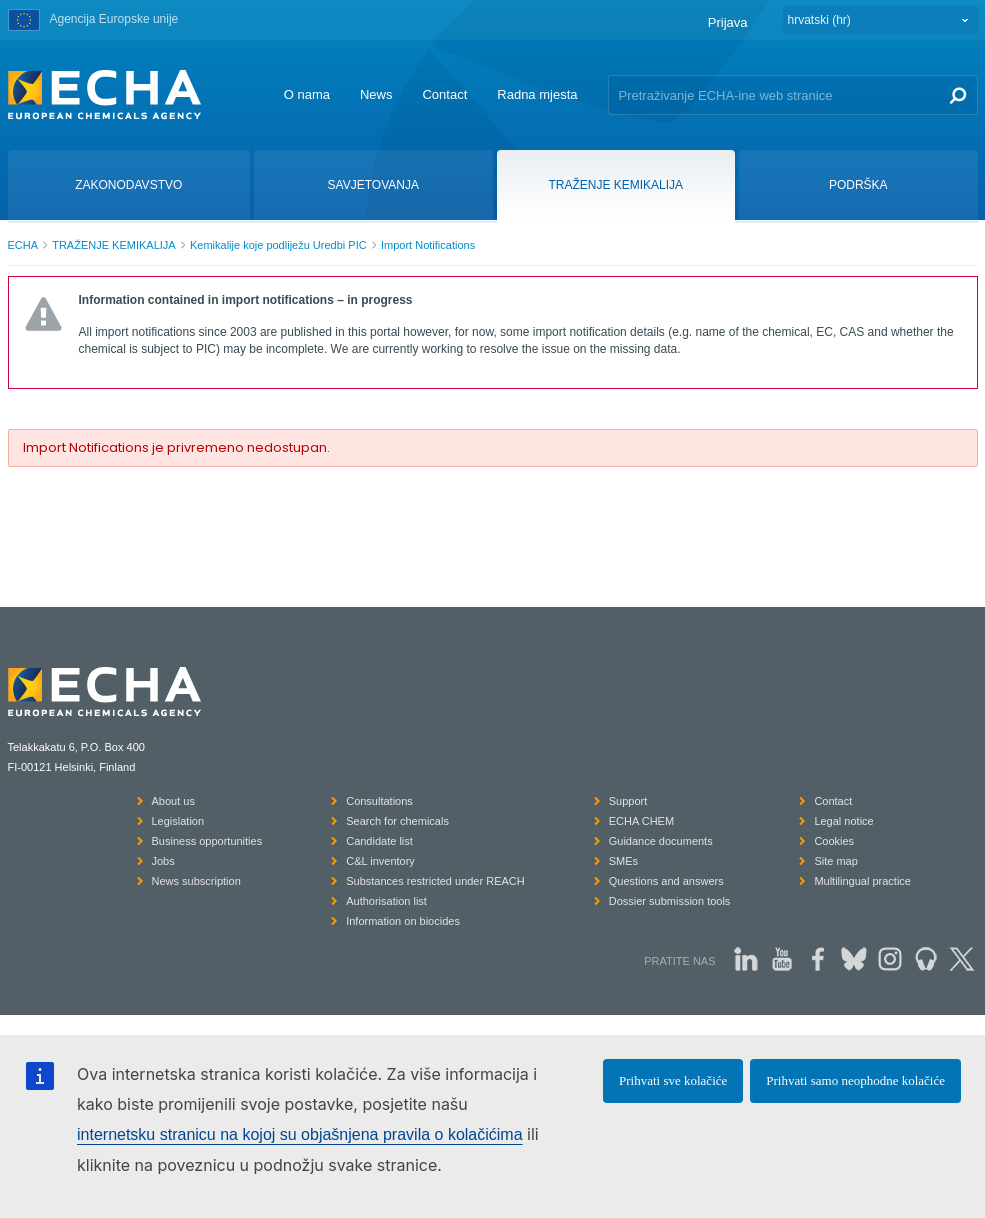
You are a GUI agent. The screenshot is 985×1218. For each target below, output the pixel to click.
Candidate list (379, 841)
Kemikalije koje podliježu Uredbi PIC (278, 245)
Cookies (834, 841)
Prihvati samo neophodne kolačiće (855, 1080)
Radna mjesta (537, 94)
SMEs (623, 861)
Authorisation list (386, 901)
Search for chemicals (397, 821)
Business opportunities (207, 841)
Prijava (728, 22)
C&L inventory (380, 861)
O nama (307, 94)
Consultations (379, 801)
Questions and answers (666, 881)
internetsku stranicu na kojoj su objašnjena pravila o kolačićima (300, 1134)
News (376, 94)
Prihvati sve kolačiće (673, 1080)
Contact (444, 94)
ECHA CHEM (641, 821)
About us (173, 801)
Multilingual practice (862, 881)
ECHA (23, 245)
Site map (835, 861)
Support (628, 801)
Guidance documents (661, 841)
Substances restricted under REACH (435, 881)
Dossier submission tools (670, 901)
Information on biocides (403, 921)
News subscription (196, 881)
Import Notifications (428, 245)
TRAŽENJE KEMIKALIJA (113, 245)
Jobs (163, 861)
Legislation (178, 821)
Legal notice (843, 821)
